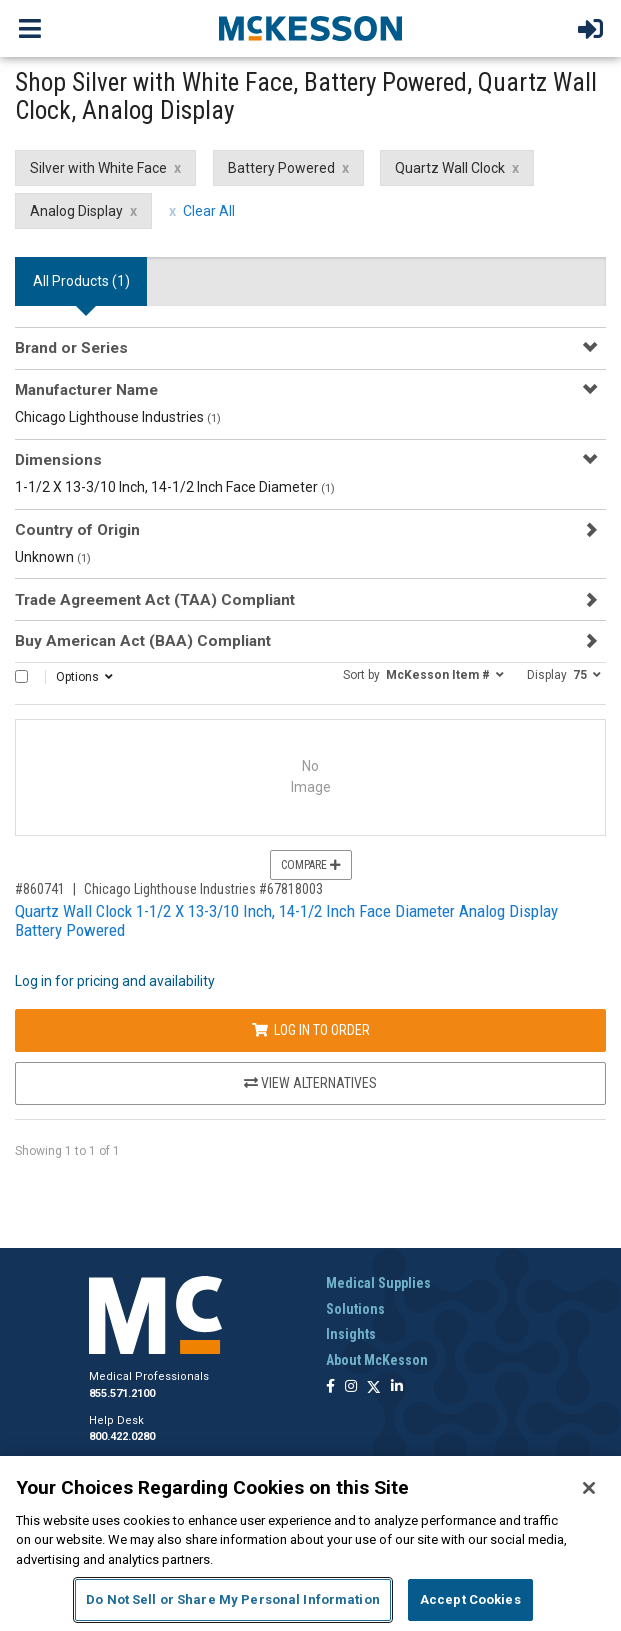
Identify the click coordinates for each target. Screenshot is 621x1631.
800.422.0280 (122, 1436)
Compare (311, 865)
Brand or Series (71, 348)
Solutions (355, 1309)
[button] (423, 674)
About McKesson (377, 1360)
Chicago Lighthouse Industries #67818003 (203, 889)
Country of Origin (77, 530)
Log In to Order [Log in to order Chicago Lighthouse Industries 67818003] (311, 1030)
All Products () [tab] (81, 281)
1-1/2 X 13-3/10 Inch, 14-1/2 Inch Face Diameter (175, 487)
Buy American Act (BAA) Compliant (143, 641)
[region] (310, 1543)
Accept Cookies (470, 1599)
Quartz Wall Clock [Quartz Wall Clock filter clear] (450, 168)
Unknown (53, 557)
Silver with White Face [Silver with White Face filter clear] (98, 168)
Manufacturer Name (86, 390)
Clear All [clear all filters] (209, 211)
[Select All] (21, 676)
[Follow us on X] (374, 1387)
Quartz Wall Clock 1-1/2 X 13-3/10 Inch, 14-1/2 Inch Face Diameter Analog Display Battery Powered (286, 920)
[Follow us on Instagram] (351, 1387)
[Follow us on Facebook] (330, 1387)
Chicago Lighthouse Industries (118, 417)
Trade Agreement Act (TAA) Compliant (155, 600)
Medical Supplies (378, 1283)
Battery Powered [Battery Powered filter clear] (281, 168)
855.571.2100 (122, 1393)
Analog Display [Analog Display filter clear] (76, 211)
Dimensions (58, 460)
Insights (351, 1334)
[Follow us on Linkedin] (397, 1387)
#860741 (40, 889)
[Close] (589, 1488)
